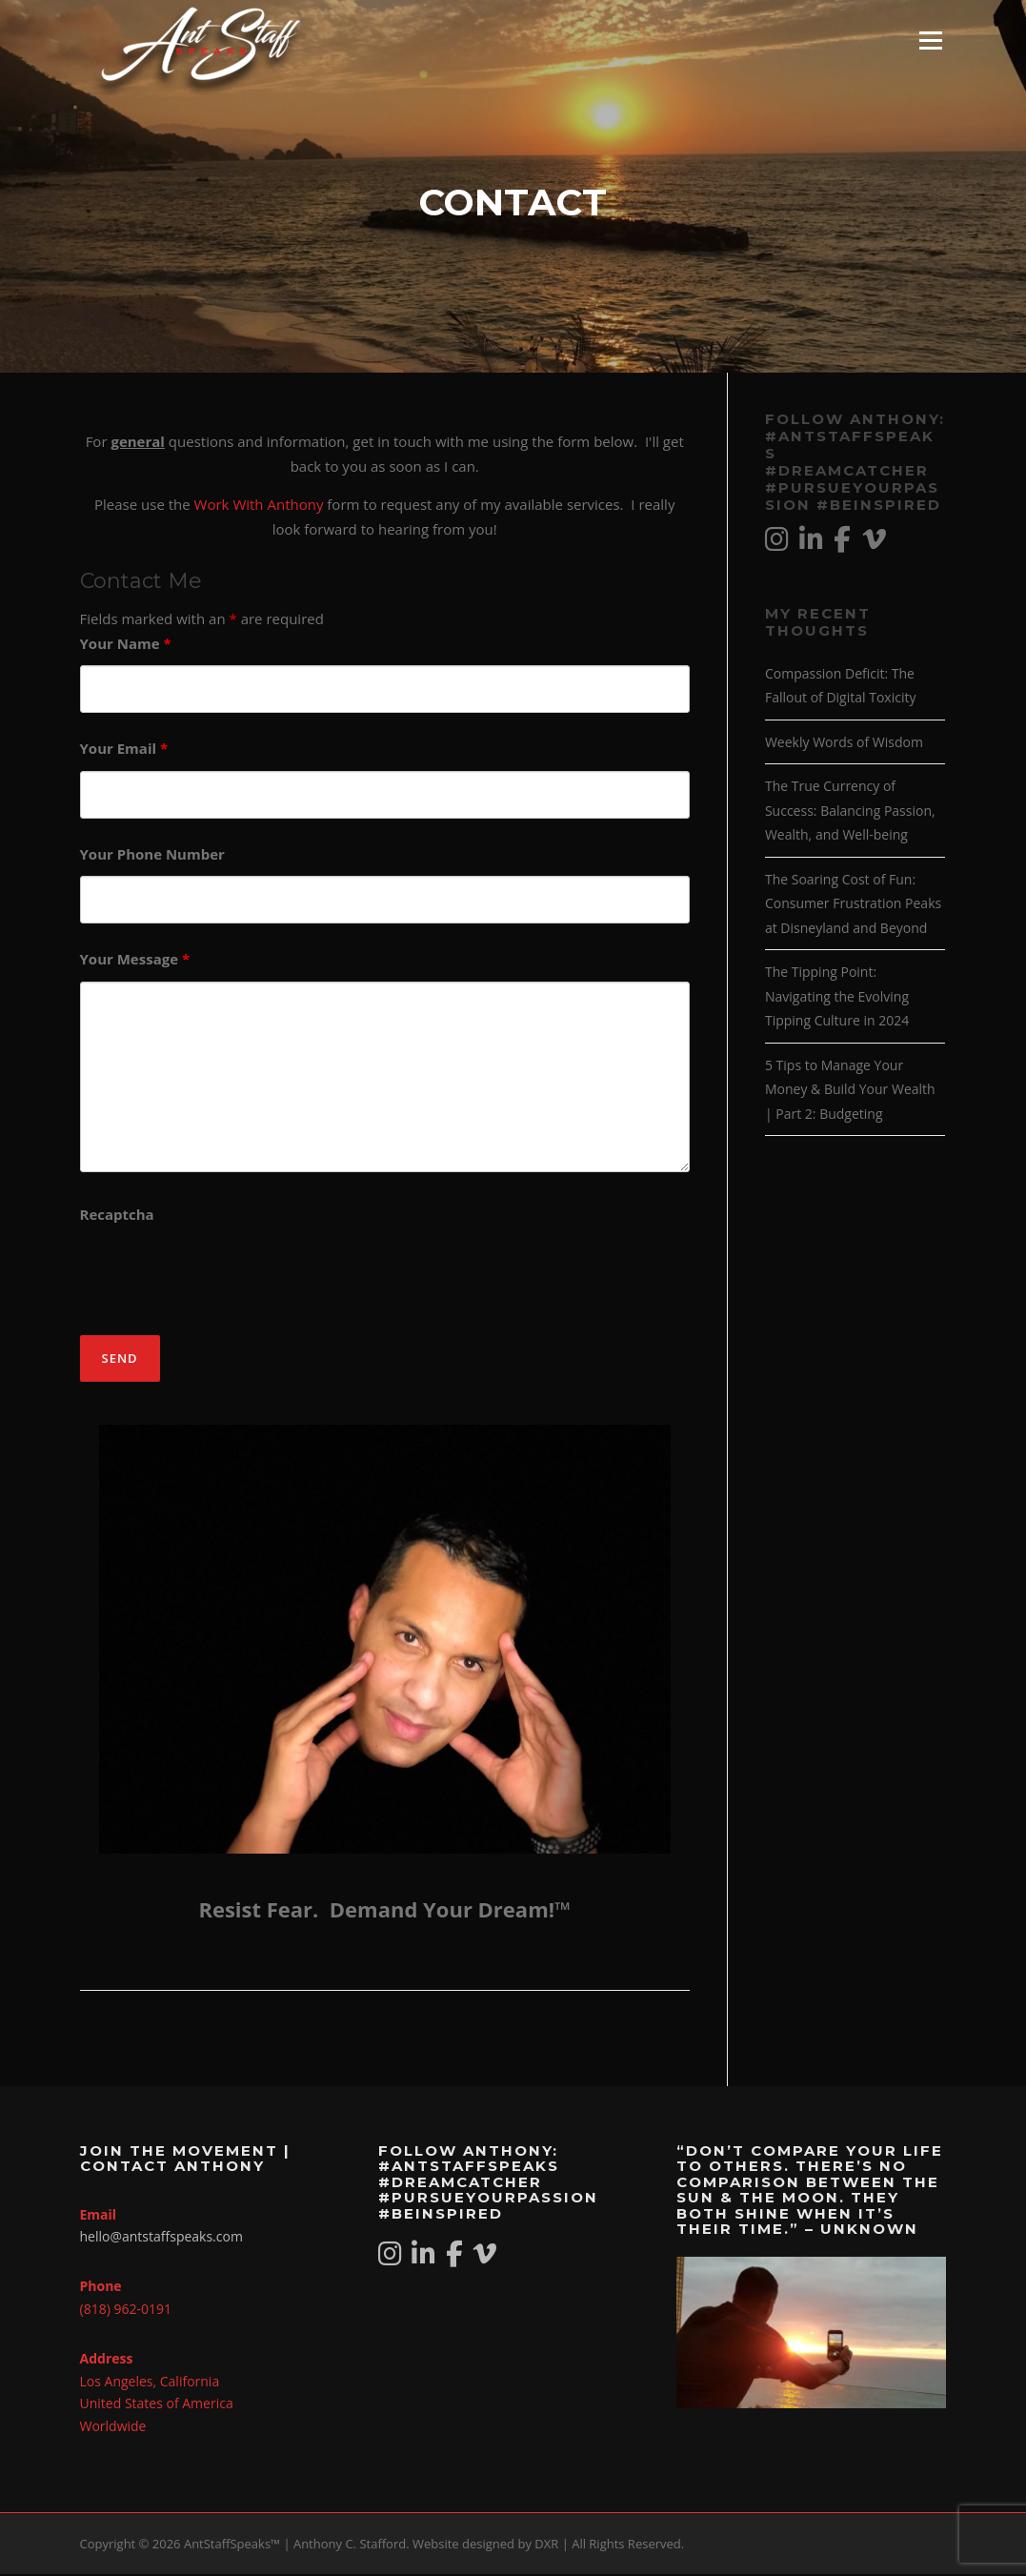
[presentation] (225, 1276)
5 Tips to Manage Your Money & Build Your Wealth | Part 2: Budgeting (850, 1091)
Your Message (135, 960)
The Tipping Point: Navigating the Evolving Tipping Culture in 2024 (837, 997)
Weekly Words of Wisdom (844, 744)
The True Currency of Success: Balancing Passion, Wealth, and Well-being (850, 812)
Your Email (124, 750)
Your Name (125, 645)
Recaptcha (117, 1216)
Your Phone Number (152, 855)
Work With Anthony (259, 506)
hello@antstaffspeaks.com (161, 2238)
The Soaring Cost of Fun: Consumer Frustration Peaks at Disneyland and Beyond (853, 905)
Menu (930, 40)
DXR (546, 2545)
